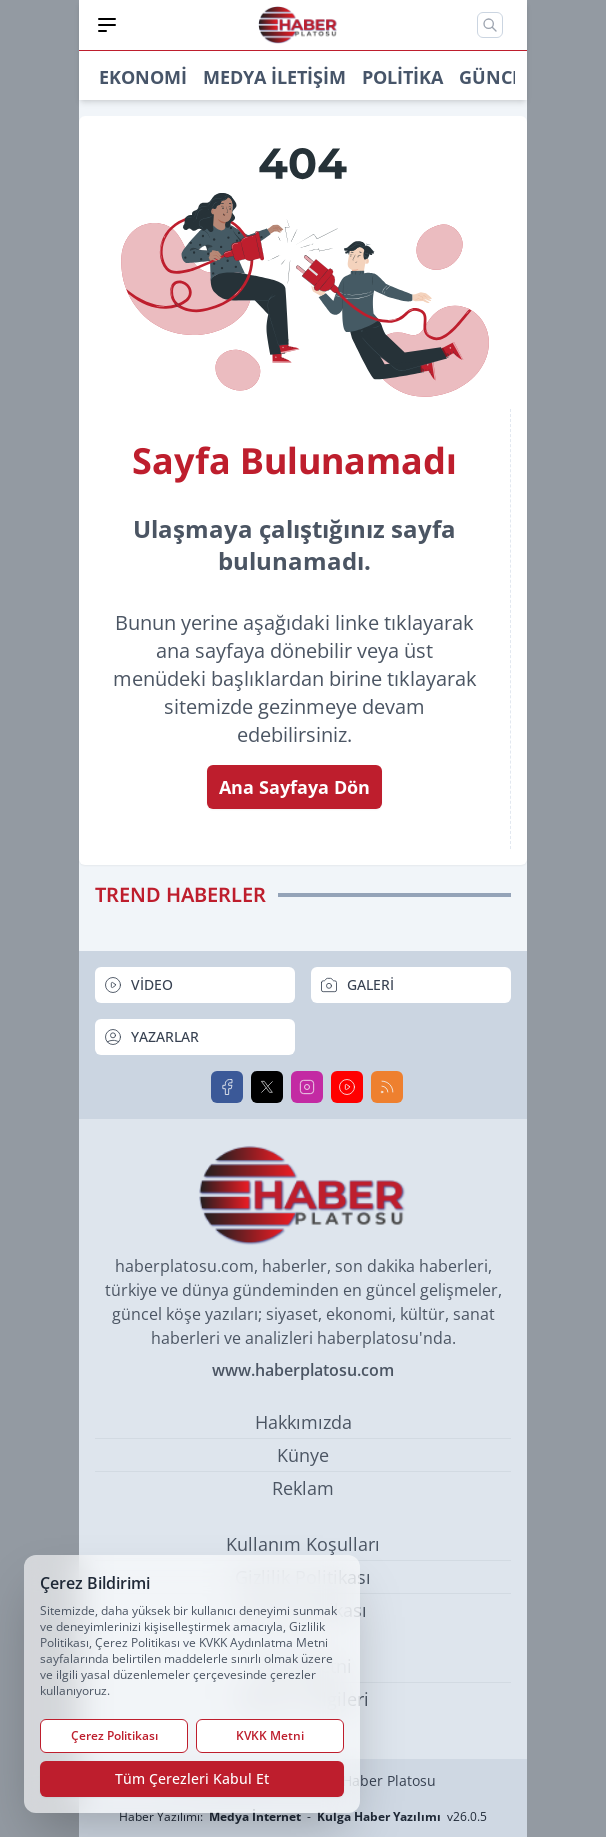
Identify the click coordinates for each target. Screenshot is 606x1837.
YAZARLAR (151, 1037)
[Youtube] (347, 1087)
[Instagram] (307, 1087)
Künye (303, 1455)
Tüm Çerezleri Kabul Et (192, 1778)
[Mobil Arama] (490, 25)
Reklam (303, 1488)
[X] (267, 1087)
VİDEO (138, 985)
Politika (402, 77)
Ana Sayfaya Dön (294, 787)
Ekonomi (143, 77)
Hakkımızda (303, 1422)
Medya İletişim (274, 77)
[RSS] (387, 1087)
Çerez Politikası (114, 1735)
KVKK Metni (270, 1735)
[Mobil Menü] (107, 25)
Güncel (495, 77)
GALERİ (356, 985)
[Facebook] (227, 1087)
